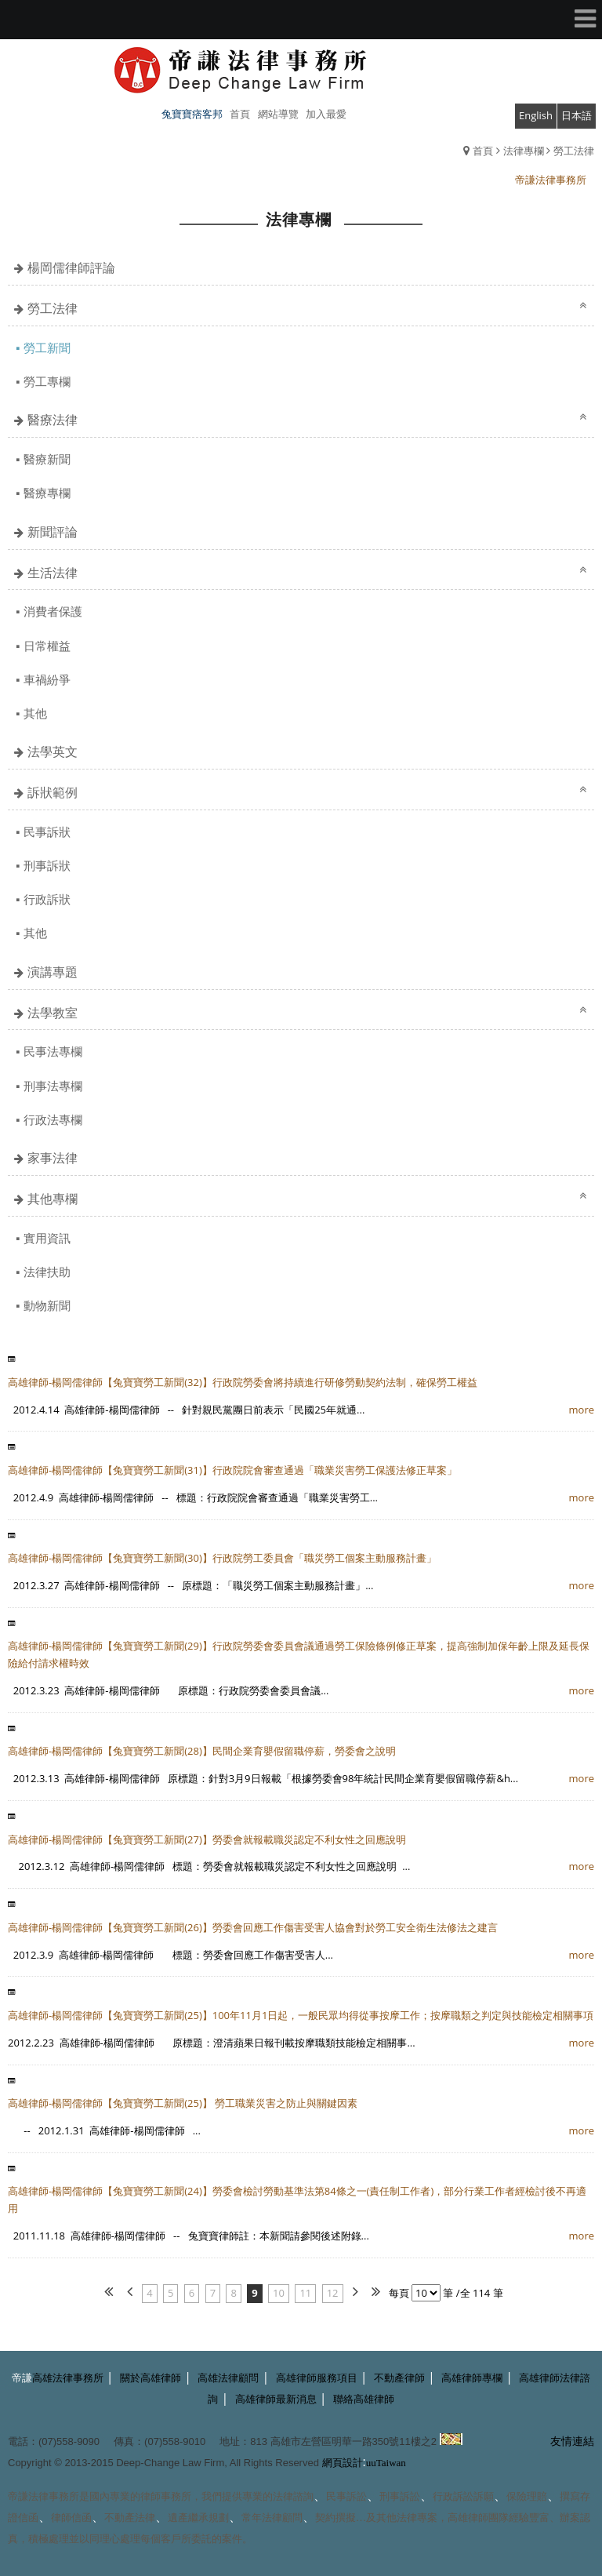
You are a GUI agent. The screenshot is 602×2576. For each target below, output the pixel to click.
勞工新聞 (47, 347)
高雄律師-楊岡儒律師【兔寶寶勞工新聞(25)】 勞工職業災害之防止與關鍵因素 (182, 2103)
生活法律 (52, 572)
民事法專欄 (53, 1051)
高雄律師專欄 (471, 2378)
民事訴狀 (47, 831)
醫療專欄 (47, 492)
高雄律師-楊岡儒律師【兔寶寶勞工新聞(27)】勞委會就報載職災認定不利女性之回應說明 (207, 1839)
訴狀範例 (52, 792)
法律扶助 (47, 1271)
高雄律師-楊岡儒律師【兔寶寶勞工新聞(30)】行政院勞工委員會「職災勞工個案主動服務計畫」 (222, 1558)
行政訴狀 (47, 899)
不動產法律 (129, 2517)
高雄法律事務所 (67, 2378)
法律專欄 (523, 151)
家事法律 (52, 1157)
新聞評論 (52, 531)
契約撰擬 (335, 2517)
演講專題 (52, 972)
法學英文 (52, 751)
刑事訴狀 (47, 865)
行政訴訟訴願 (463, 2496)
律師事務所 (165, 2496)
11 (305, 2293)
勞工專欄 (47, 381)
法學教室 (52, 1012)
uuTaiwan (386, 2463)
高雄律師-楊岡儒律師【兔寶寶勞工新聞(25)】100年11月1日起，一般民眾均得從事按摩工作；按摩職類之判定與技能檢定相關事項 (300, 2015)
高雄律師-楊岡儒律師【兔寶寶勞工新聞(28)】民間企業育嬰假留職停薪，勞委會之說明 (202, 1751)
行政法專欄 (53, 1119)
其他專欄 (52, 1198)
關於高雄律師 (150, 2378)
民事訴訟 (346, 2496)
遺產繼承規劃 (198, 2517)
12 (333, 2293)
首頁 (483, 151)
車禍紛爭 (47, 679)
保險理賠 (526, 2496)
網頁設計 (342, 2463)
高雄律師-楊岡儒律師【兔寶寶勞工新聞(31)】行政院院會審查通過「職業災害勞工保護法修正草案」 (232, 1470)
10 (279, 2293)
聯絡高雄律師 (363, 2399)
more (581, 1410)
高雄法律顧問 (228, 2378)
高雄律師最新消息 (276, 2399)
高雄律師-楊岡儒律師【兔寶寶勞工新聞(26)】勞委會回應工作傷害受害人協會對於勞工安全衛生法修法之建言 (253, 1927)
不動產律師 (399, 2378)
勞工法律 (573, 151)
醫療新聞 (47, 459)
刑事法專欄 (53, 1085)
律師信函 (71, 2517)
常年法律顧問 (272, 2517)
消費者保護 (53, 611)
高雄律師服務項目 (316, 2378)
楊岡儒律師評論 (71, 267)
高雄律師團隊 (478, 2517)
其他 (35, 713)
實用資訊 (47, 1238)
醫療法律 (52, 419)
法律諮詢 (293, 2496)
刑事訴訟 (399, 2496)
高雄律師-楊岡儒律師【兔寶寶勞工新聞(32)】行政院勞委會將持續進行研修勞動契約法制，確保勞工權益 (242, 1382)
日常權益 (47, 645)
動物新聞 (47, 1305)
